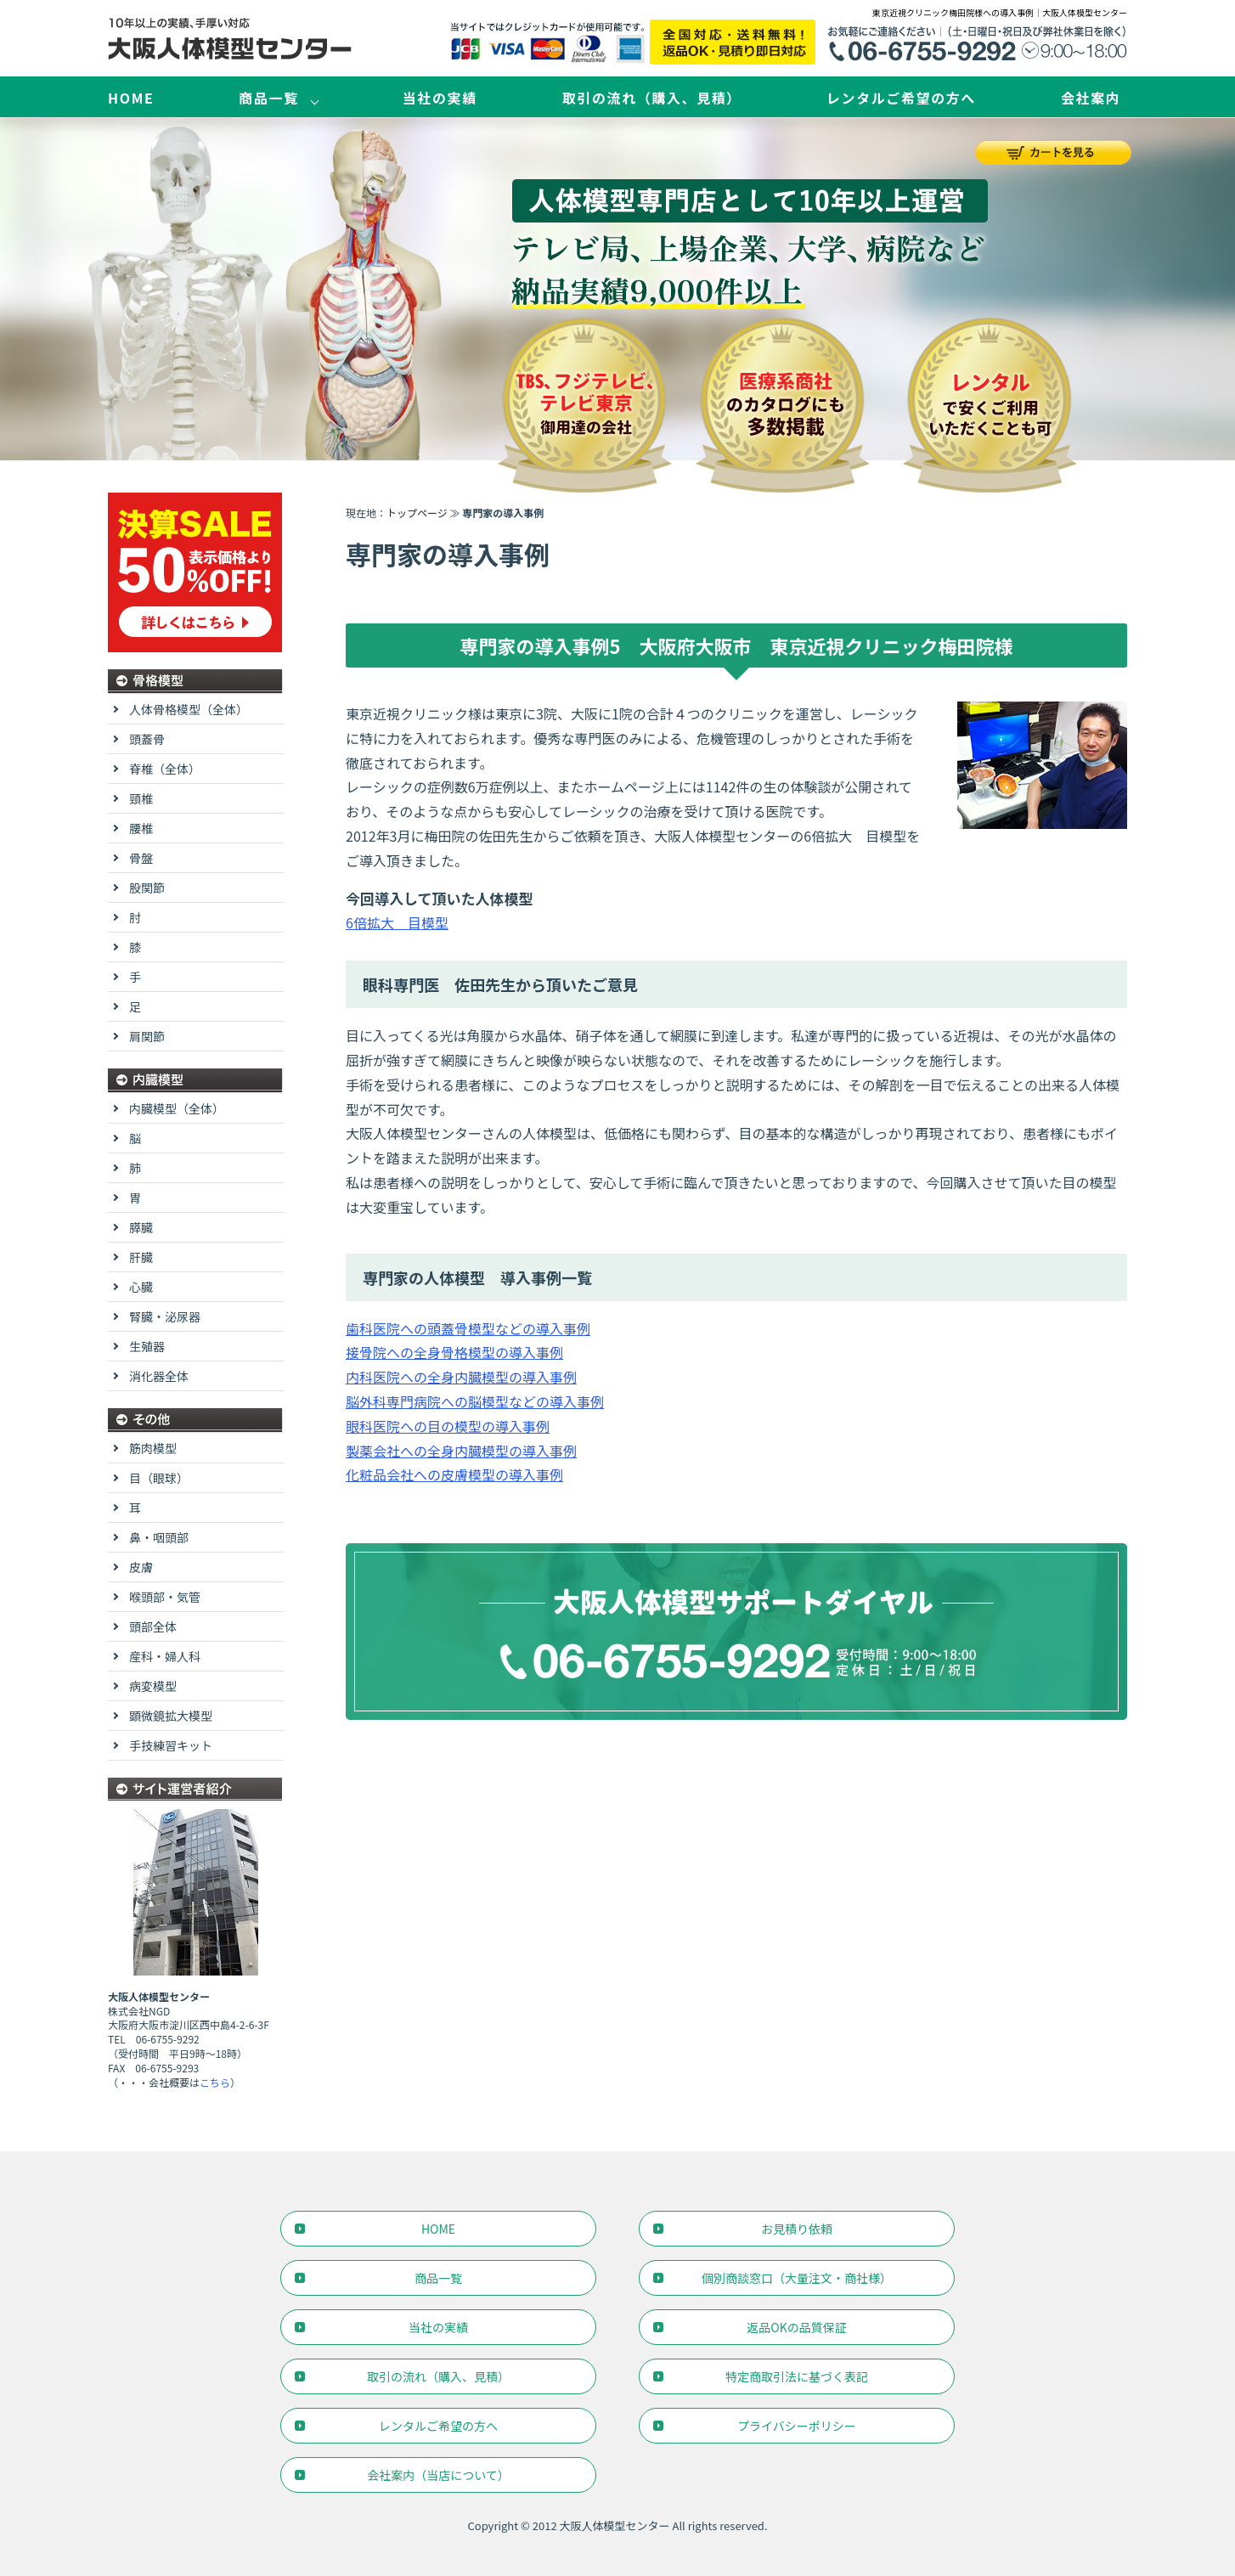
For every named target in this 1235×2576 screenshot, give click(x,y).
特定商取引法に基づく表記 (796, 2376)
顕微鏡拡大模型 (170, 1715)
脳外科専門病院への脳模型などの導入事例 (475, 1401)
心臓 (141, 1286)
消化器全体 (159, 1375)
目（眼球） (159, 1477)
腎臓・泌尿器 (164, 1316)
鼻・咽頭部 (159, 1537)
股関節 (147, 887)
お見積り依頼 (796, 2228)
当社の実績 (440, 97)
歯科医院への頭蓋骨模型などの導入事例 (468, 1328)
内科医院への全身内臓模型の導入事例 (461, 1377)
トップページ (417, 512)
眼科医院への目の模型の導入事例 (448, 1426)
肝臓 (141, 1257)
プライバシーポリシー (796, 2425)
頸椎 (141, 798)
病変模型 (153, 1685)
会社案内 (1090, 97)
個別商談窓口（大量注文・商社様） (797, 2277)
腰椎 (141, 828)
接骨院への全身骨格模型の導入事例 (454, 1352)
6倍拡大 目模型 (397, 922)
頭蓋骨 (147, 738)
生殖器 (147, 1346)
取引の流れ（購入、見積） (652, 97)
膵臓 (141, 1227)
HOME (131, 97)
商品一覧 (268, 97)
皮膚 (141, 1567)
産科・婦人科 (164, 1656)
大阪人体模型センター (615, 2525)
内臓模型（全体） (176, 1108)
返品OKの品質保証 (796, 2327)
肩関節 (147, 1036)
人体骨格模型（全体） (188, 709)
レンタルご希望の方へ (901, 97)
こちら (215, 2082)
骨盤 (141, 857)
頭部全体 (153, 1626)
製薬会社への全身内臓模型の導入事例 (461, 1450)
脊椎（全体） (164, 768)
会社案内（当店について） (438, 2474)
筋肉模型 (153, 1448)
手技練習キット (170, 1745)
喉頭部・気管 (164, 1596)
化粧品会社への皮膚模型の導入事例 (454, 1474)
